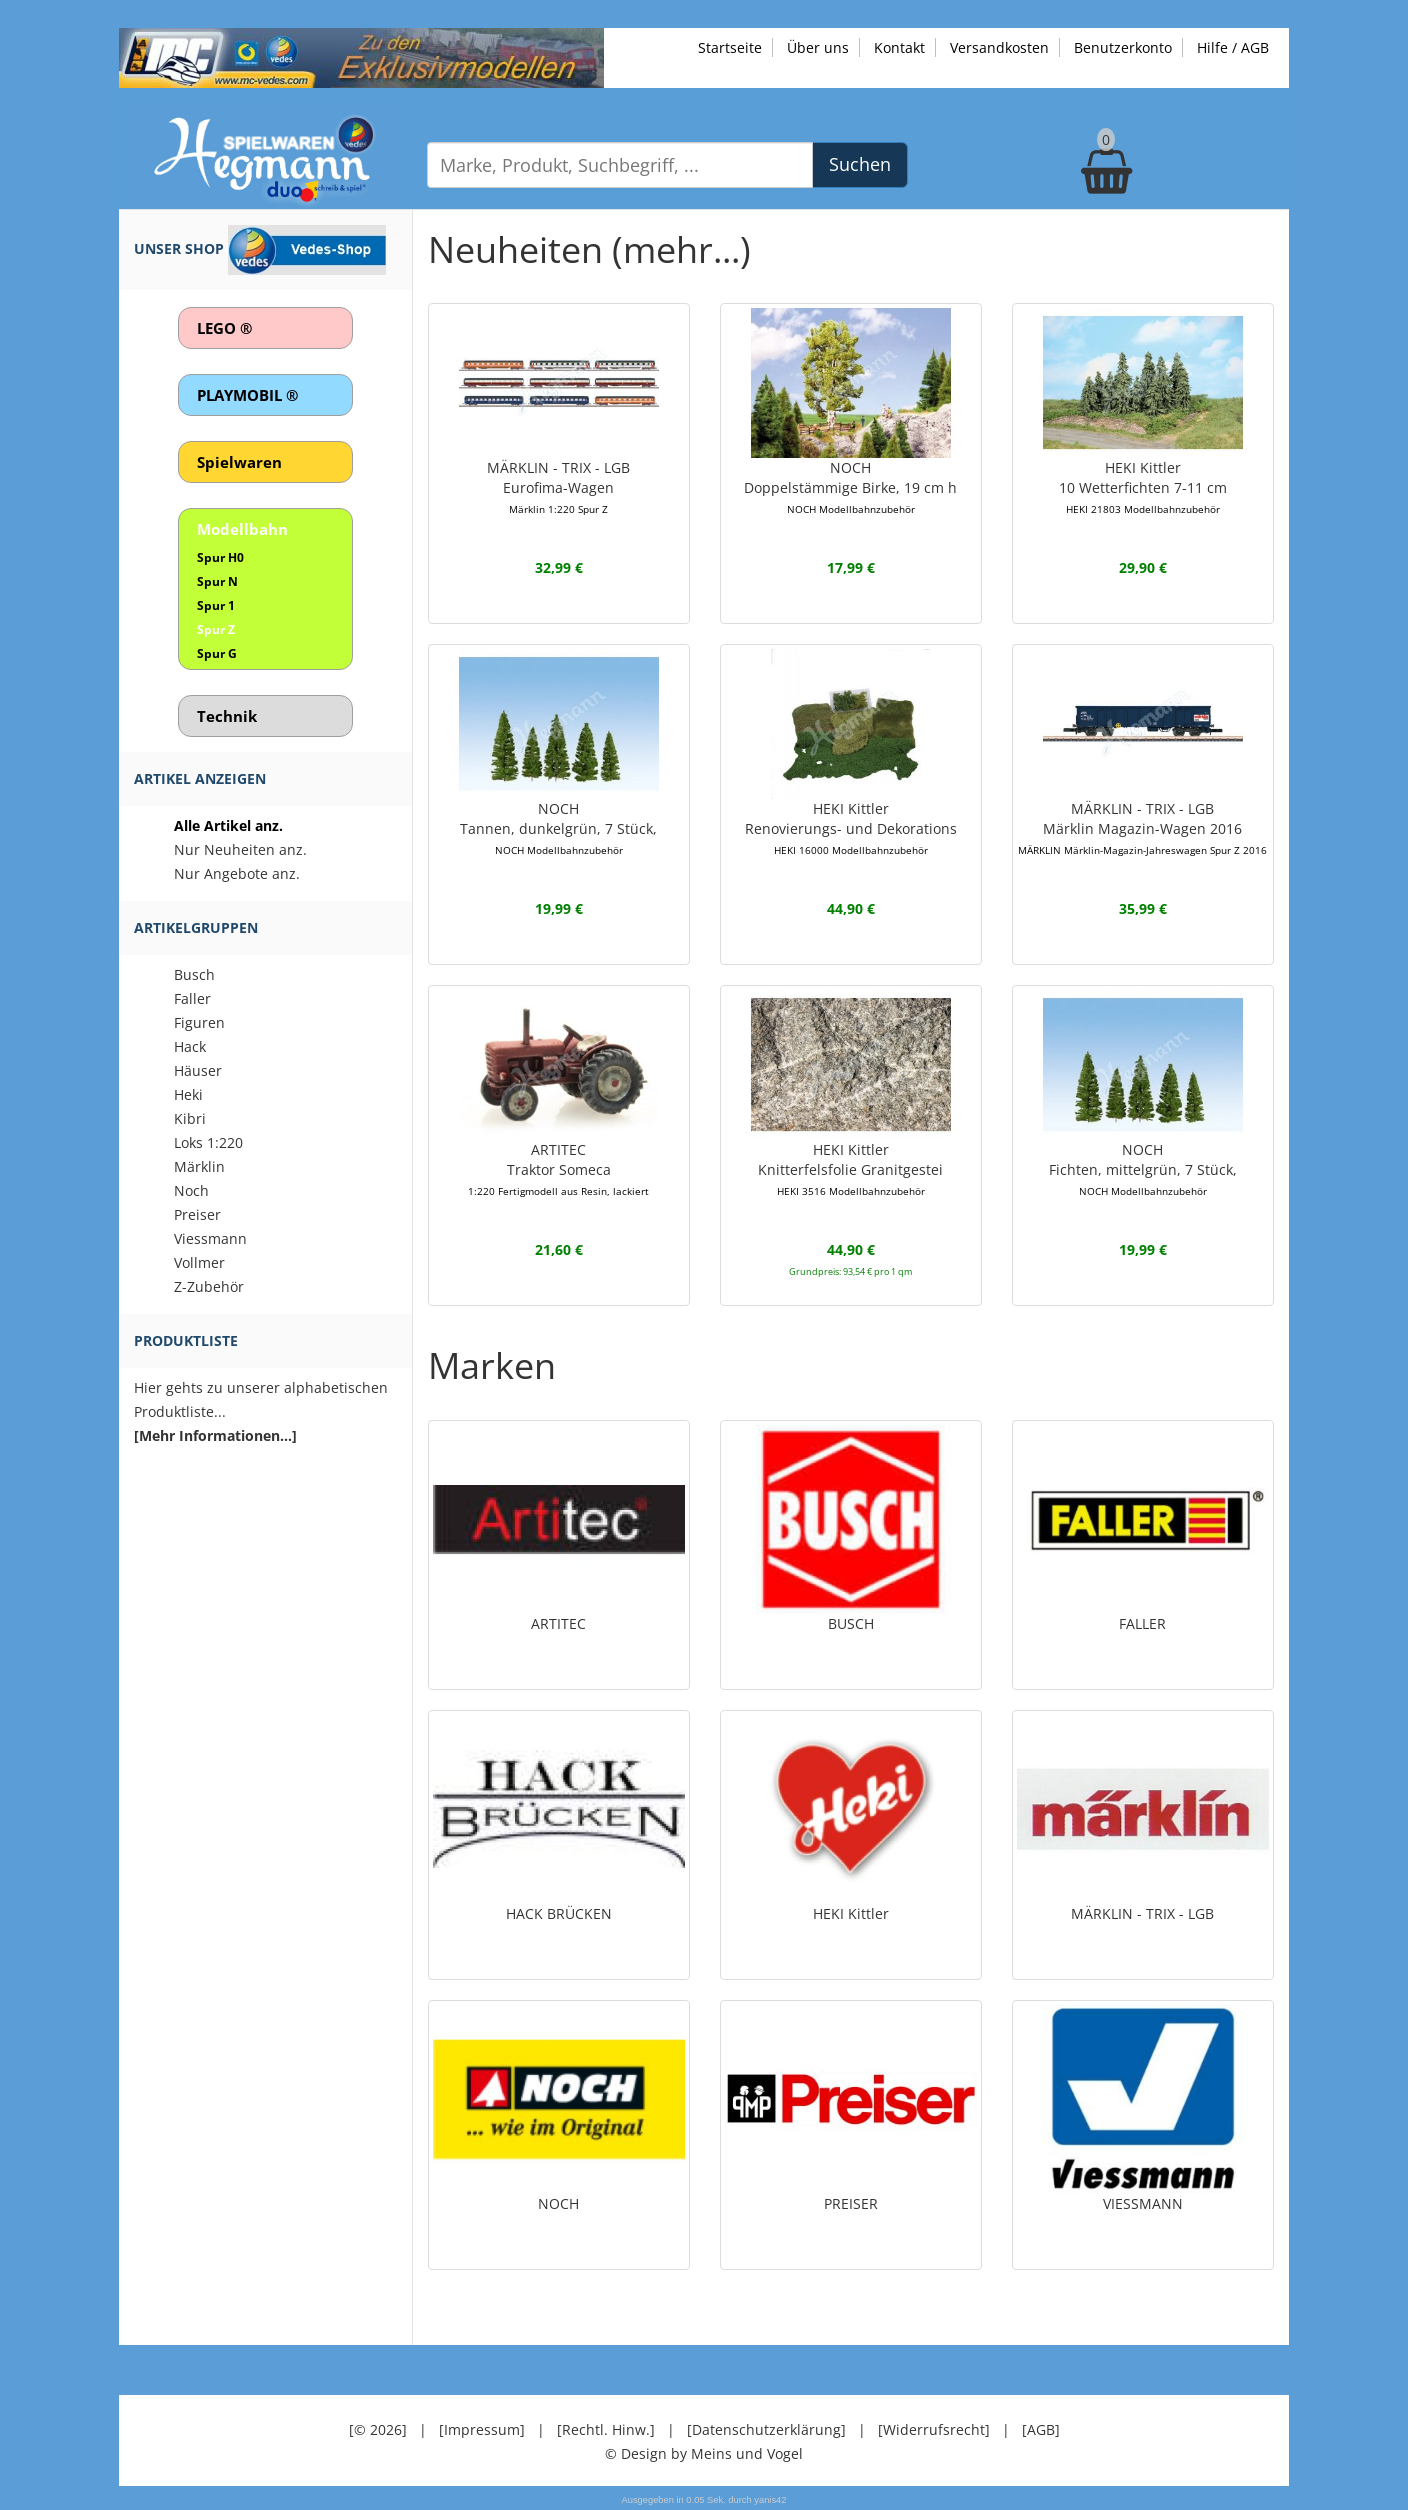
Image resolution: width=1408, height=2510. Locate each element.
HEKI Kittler (851, 1913)
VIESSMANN (1143, 2203)
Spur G (217, 653)
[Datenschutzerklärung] (766, 2429)
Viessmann (210, 1238)
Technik (227, 716)
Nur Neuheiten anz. (240, 849)
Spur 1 (216, 605)
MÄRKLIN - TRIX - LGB (1142, 1913)
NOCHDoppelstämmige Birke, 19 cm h (850, 487)
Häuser (198, 1070)
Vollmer (199, 1262)
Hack (190, 1046)
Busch (194, 974)
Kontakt (899, 47)
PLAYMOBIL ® (247, 395)
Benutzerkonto (1123, 47)
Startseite (730, 47)
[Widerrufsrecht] (934, 2429)
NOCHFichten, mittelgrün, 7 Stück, (1143, 1169)
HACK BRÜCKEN (559, 1913)
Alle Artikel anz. (228, 825)
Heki (188, 1094)
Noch (191, 1190)
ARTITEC (558, 1623)
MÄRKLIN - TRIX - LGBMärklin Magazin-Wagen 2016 (1142, 828)
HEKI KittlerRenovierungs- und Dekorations (851, 828)
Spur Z (216, 629)
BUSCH (851, 1623)
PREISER (851, 2203)
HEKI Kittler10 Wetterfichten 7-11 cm (1143, 487)
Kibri (190, 1118)
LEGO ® (224, 328)
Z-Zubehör (209, 1286)
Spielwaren (239, 462)
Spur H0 (220, 557)
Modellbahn (242, 529)
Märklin (199, 1166)
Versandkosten (999, 47)
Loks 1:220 (208, 1142)
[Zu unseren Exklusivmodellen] (361, 56)
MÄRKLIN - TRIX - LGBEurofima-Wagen (558, 487)
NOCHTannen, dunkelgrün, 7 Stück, (558, 828)
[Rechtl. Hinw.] (606, 2429)
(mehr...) (681, 249)
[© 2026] (378, 2429)
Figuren (199, 1022)
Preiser (197, 1214)
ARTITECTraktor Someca (558, 1169)
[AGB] (1041, 2429)
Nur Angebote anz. (237, 873)
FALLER (1142, 1623)
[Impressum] (482, 2429)
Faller (192, 998)
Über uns (818, 47)
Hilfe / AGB (1233, 47)
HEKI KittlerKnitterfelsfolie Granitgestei (850, 1169)
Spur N (217, 581)
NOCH (558, 2203)
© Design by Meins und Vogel (704, 2453)
